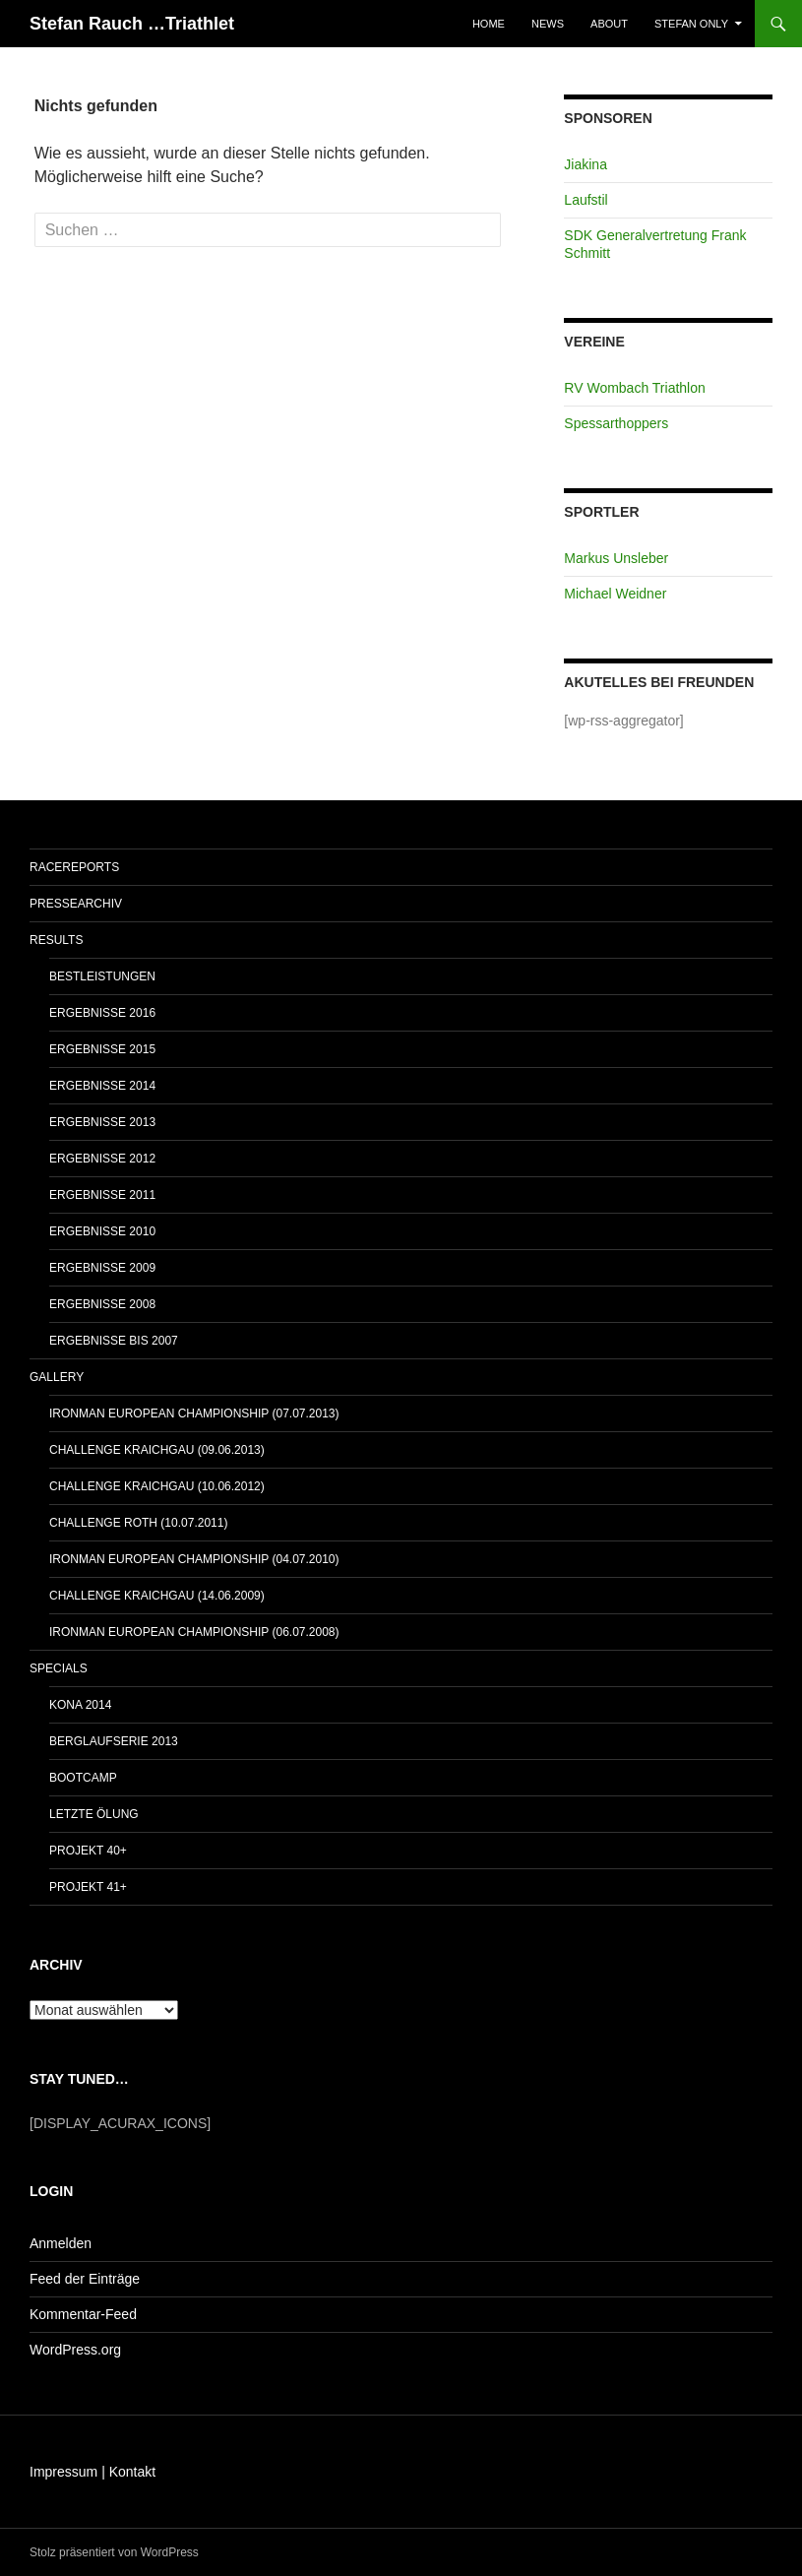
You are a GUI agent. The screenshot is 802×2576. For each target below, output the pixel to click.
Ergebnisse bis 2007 (113, 1341)
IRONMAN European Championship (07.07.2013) (194, 1413)
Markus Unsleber (616, 558)
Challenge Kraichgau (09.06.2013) (157, 1450)
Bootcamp (83, 1778)
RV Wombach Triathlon (634, 388)
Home (488, 24)
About (609, 24)
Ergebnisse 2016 (102, 1013)
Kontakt (132, 2472)
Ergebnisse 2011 (102, 1195)
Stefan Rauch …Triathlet (132, 23)
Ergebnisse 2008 (102, 1304)
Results (56, 940)
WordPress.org (75, 2349)
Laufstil (585, 200)
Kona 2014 (80, 1705)
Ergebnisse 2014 (102, 1086)
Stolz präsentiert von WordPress (114, 2552)
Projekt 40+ (88, 1850)
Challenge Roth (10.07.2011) (138, 1523)
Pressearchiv (76, 904)
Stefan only (691, 24)
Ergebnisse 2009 (102, 1268)
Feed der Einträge (85, 2279)
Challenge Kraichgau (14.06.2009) (157, 1595)
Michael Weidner (615, 593)
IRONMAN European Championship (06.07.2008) (194, 1632)
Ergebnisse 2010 (102, 1231)
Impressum (63, 2472)
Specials (59, 1668)
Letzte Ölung (94, 1814)
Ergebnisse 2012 (102, 1158)
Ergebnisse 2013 (102, 1122)
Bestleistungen (102, 976)
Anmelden (61, 2243)
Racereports (74, 867)
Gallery (57, 1377)
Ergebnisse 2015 (102, 1049)
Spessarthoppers (616, 423)
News (547, 24)
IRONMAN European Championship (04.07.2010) (194, 1559)
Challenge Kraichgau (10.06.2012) (157, 1486)
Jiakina (585, 164)
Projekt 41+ (88, 1887)
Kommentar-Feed (83, 2314)
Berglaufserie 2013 (113, 1741)
